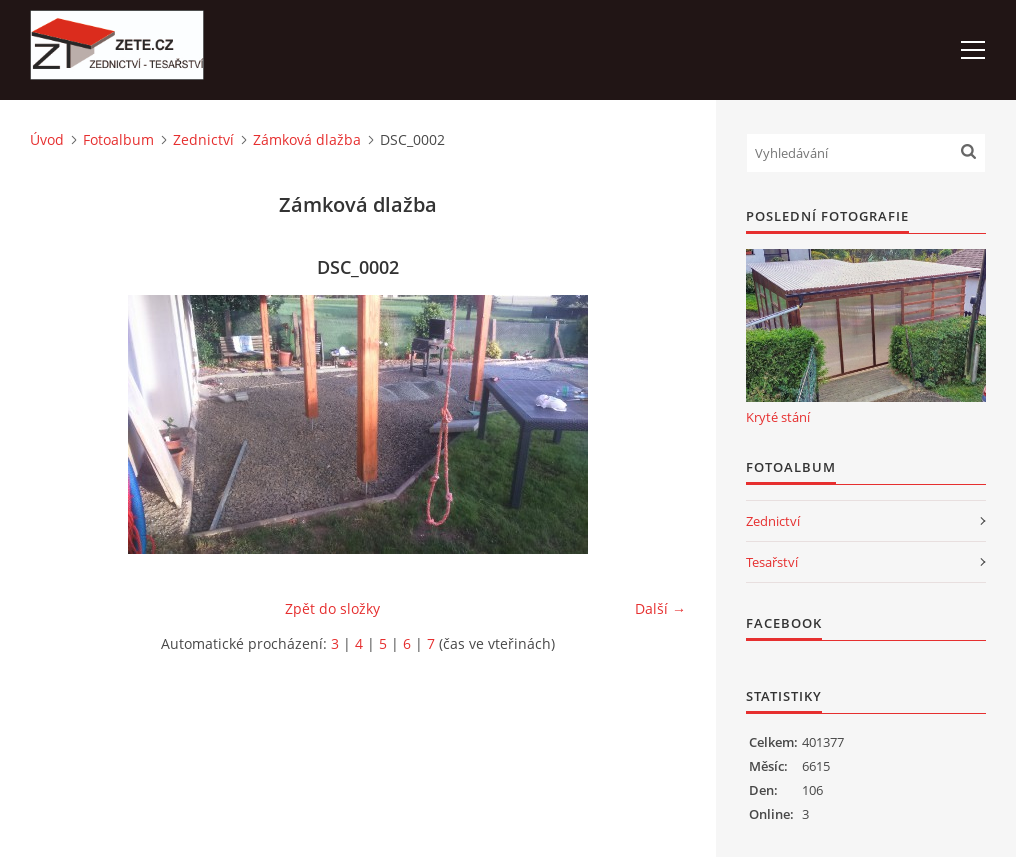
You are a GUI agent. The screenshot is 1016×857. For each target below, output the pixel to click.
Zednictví (203, 139)
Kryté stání (778, 417)
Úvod (47, 139)
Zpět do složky (332, 608)
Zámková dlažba (307, 139)
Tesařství (772, 562)
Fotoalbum (118, 139)
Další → (660, 608)
